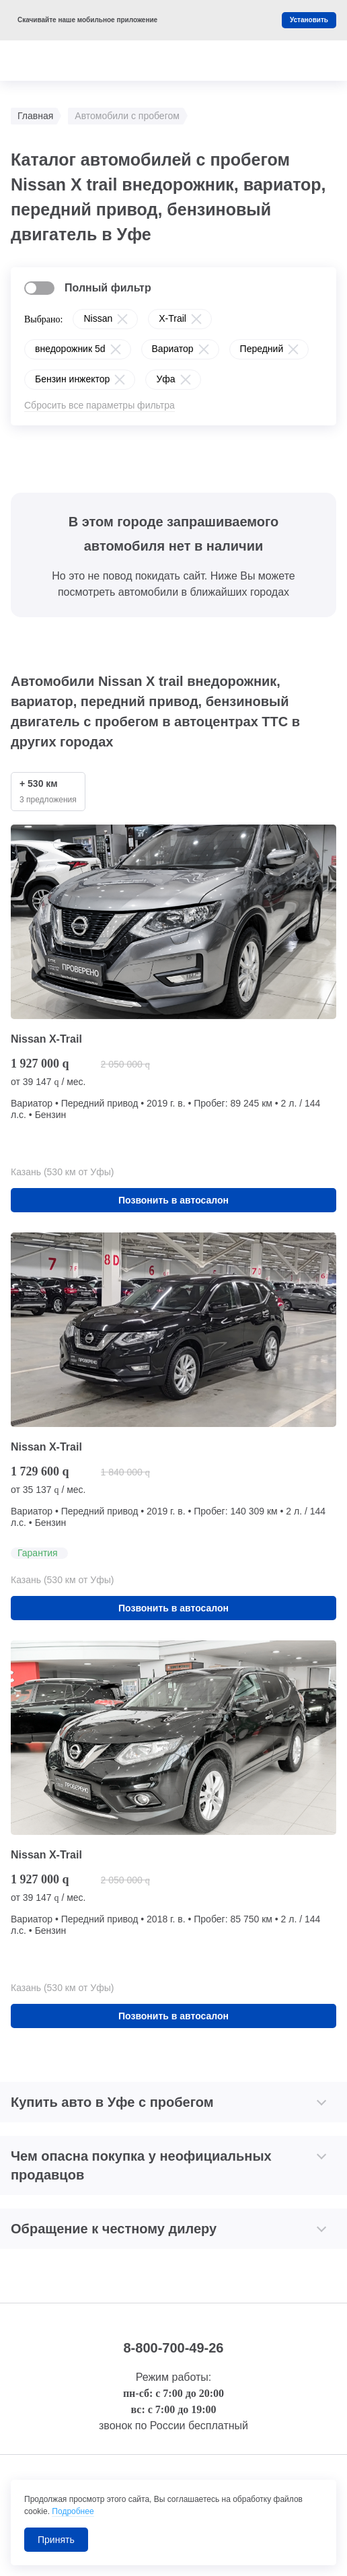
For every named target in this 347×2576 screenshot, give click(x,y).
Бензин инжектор (72, 379)
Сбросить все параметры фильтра (99, 405)
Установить (309, 20)
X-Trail (172, 318)
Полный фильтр (108, 287)
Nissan (97, 318)
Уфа (165, 379)
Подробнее (72, 2511)
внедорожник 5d (70, 348)
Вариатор (173, 348)
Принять (56, 2539)
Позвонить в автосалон (173, 1200)
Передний (262, 348)
